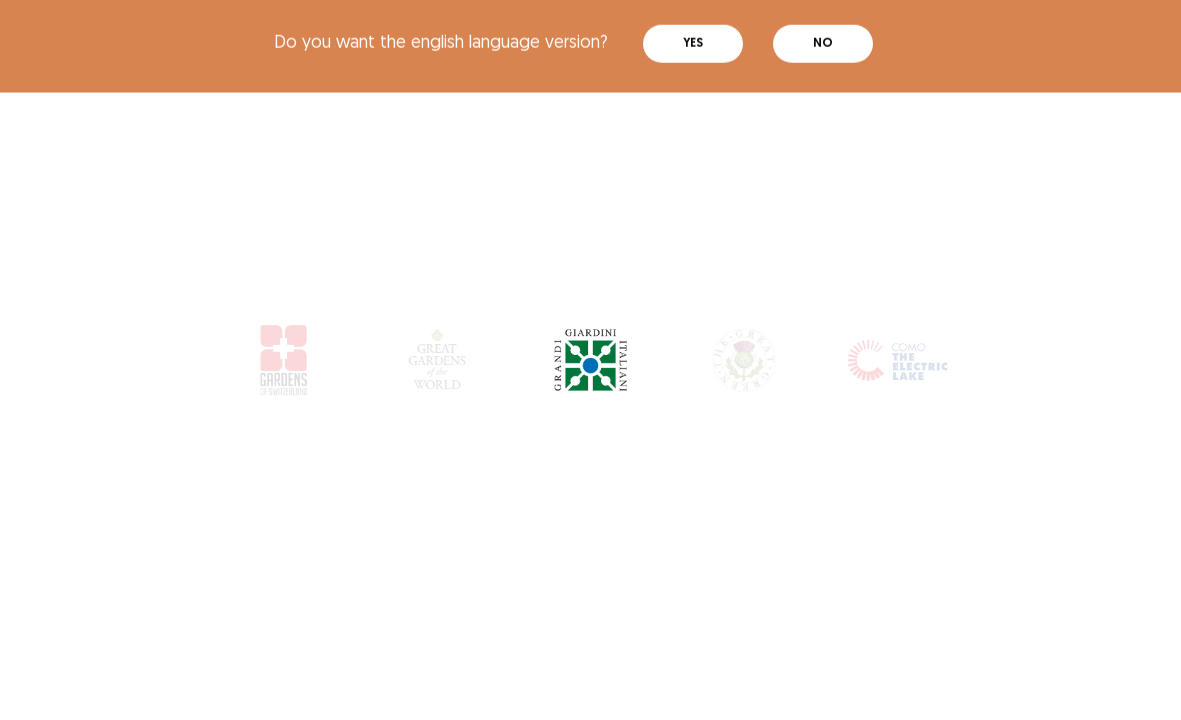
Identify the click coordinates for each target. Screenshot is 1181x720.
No (823, 35)
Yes (693, 35)
